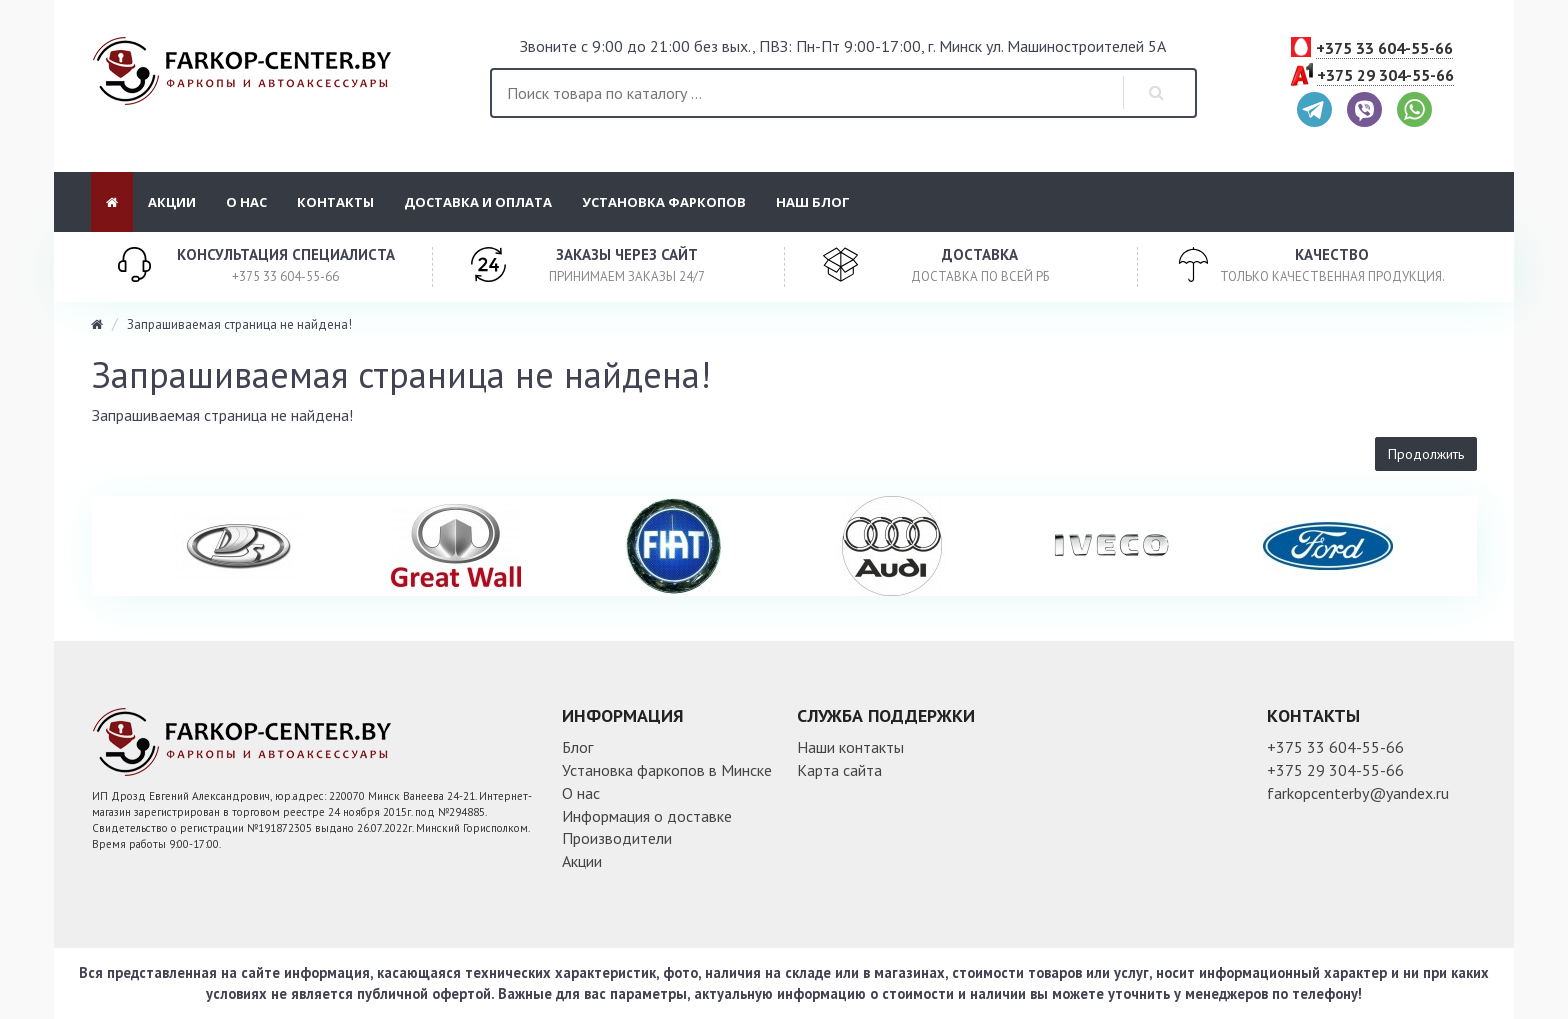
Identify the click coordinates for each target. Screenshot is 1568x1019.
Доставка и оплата (478, 202)
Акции (172, 202)
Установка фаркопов (664, 202)
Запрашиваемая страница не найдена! (239, 324)
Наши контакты (850, 747)
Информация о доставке (647, 816)
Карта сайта (839, 770)
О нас (246, 202)
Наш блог (813, 202)
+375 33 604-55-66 (1384, 49)
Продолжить (1426, 454)
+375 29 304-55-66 (1385, 76)
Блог (577, 747)
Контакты (335, 202)
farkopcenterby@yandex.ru (1358, 793)
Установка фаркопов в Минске (667, 770)
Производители (617, 838)
